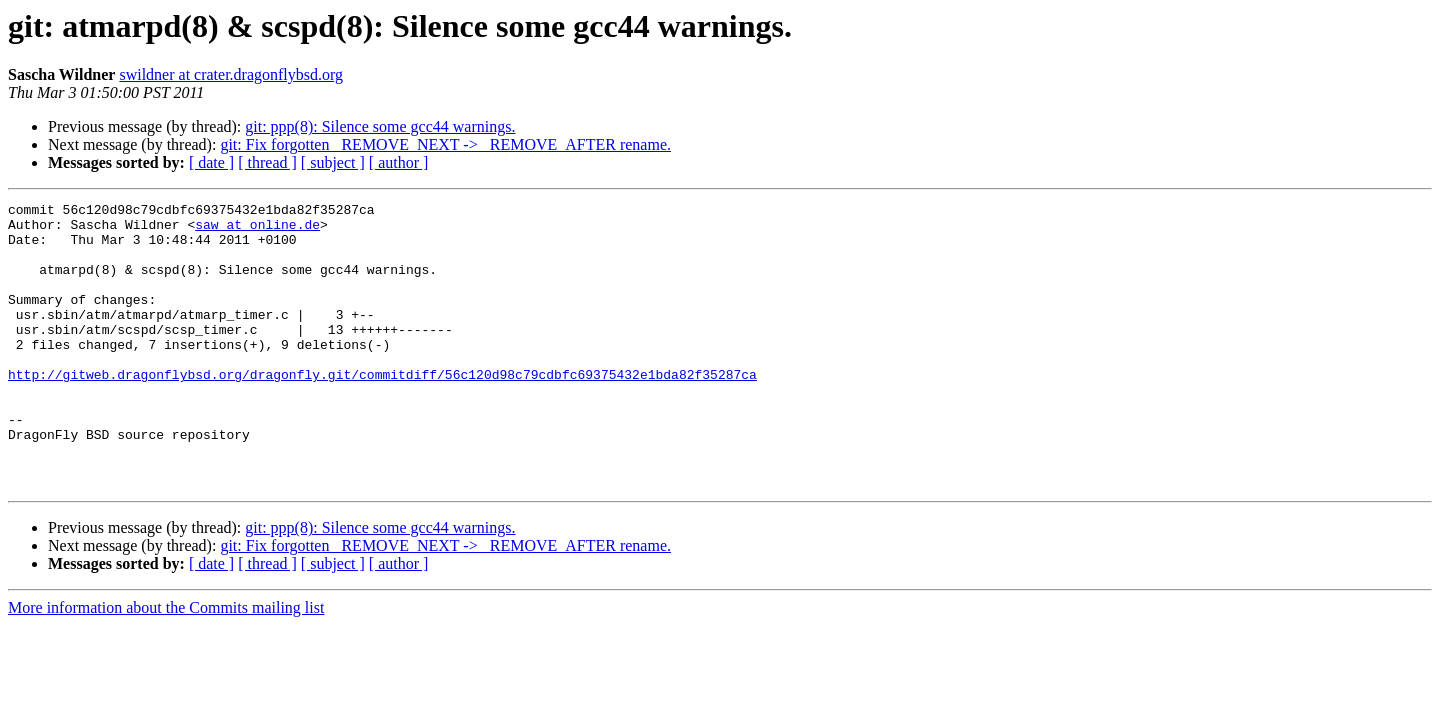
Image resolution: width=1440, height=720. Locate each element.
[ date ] (211, 162)
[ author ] (399, 162)
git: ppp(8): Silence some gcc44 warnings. (380, 126)
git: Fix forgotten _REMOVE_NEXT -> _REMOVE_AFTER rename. (445, 144)
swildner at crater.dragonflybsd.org (231, 74)
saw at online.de (257, 230)
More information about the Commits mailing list (166, 664)
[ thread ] (267, 162)
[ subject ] (333, 162)
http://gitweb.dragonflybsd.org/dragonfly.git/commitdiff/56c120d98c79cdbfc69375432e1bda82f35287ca (382, 410)
